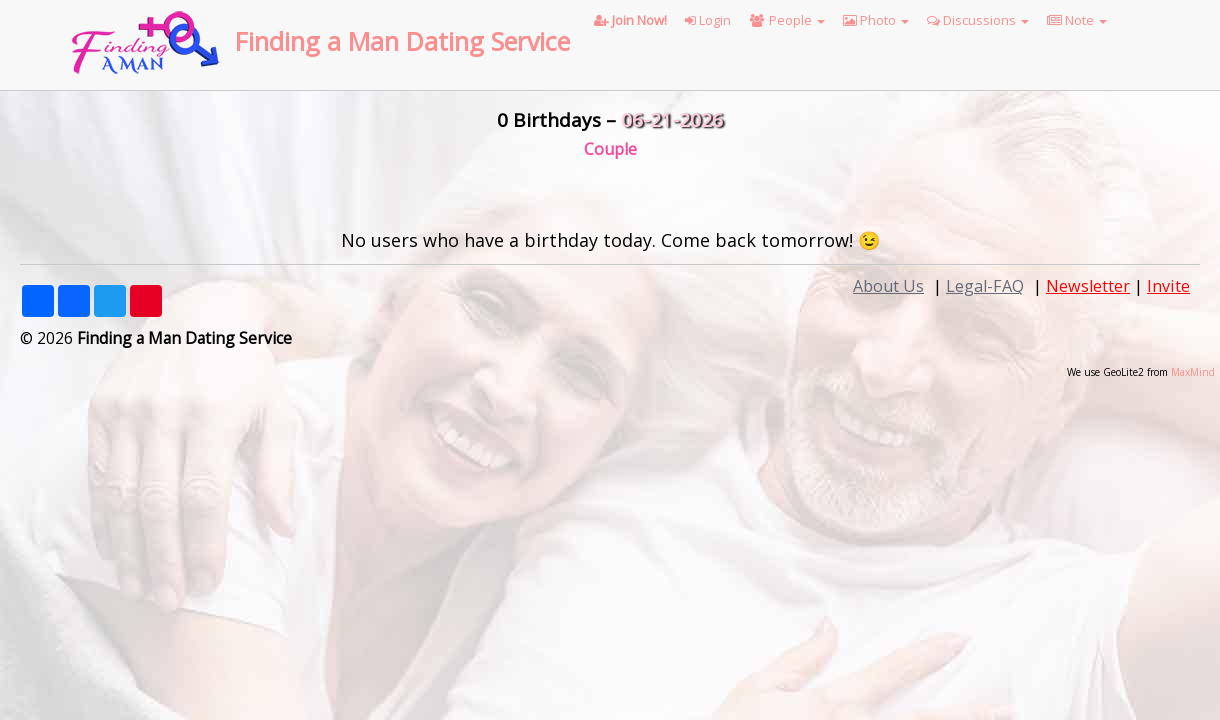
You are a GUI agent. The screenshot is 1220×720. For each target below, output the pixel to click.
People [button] (787, 20)
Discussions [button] (978, 20)
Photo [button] (876, 20)
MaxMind (1193, 372)
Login (708, 20)
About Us (888, 286)
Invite (1168, 286)
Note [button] (1077, 20)
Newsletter (1088, 286)
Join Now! (630, 20)
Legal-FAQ (985, 286)
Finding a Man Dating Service (402, 41)
